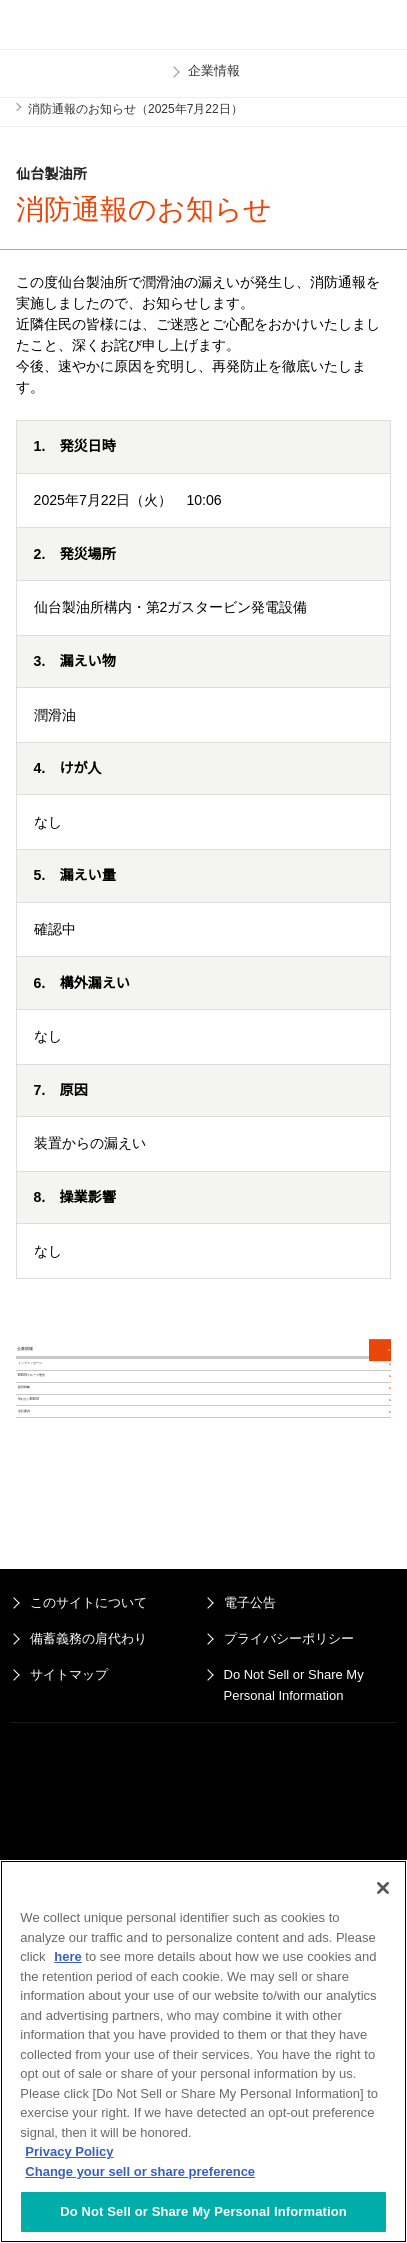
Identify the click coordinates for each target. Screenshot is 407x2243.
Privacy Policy (69, 2151)
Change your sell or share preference (140, 2171)
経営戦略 (52, 1557)
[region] (203, 2051)
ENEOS (66, 25)
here (67, 1956)
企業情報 (64, 1374)
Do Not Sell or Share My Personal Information (203, 2211)
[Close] (383, 1888)
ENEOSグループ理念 (90, 1498)
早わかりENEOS (76, 1616)
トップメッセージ (80, 1439)
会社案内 (52, 1675)
